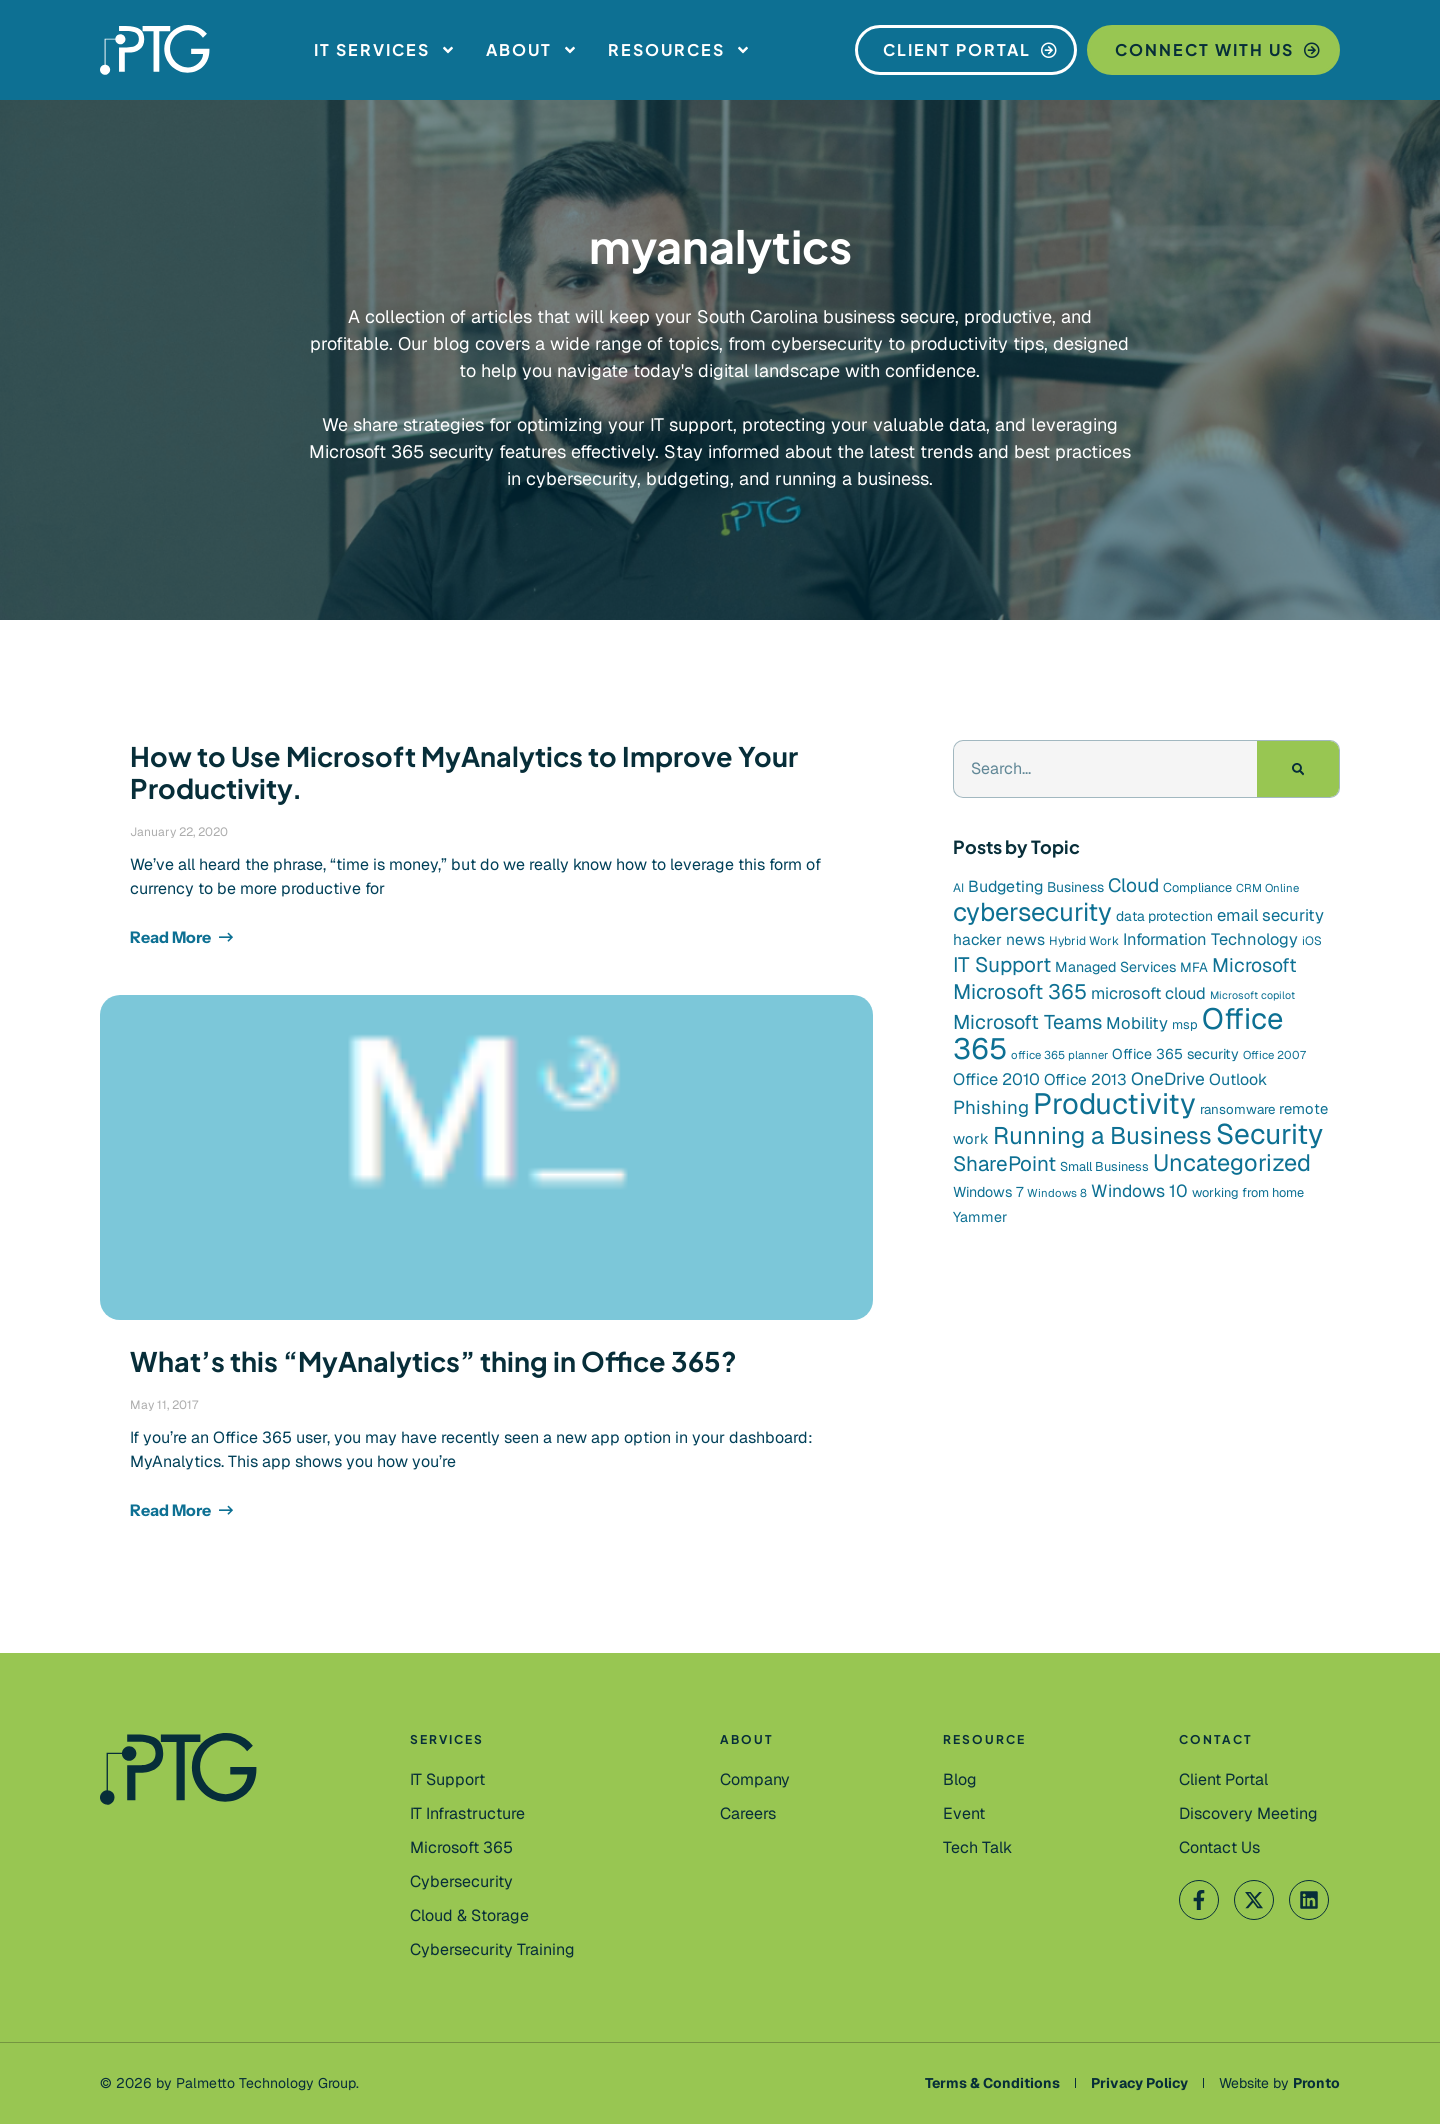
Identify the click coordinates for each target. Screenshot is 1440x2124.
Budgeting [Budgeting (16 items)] (1005, 886)
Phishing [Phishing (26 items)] (991, 1107)
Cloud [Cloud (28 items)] (1133, 885)
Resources (679, 50)
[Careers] (748, 1814)
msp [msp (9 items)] (1185, 1024)
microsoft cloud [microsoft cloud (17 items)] (1148, 993)
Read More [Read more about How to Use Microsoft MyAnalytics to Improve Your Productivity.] (172, 937)
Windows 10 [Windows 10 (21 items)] (1139, 1190)
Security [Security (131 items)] (1269, 1134)
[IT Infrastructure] (467, 1814)
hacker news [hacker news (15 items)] (999, 939)
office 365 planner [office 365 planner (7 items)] (1059, 1055)
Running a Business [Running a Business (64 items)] (1102, 1135)
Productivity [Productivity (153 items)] (1114, 1104)
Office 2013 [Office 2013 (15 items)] (1085, 1079)
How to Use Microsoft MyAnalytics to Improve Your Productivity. (464, 772)
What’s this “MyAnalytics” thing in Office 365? (433, 1361)
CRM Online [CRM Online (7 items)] (1267, 888)
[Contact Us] (1248, 1814)
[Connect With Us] (1213, 50)
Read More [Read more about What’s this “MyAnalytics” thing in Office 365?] (172, 1510)
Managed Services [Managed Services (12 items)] (1115, 967)
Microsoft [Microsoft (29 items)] (1254, 965)
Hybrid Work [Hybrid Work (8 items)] (1084, 941)
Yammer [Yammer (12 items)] (980, 1217)
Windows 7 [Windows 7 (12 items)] (988, 1192)
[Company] (755, 1780)
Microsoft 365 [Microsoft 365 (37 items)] (1020, 991)
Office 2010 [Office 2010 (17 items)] (996, 1079)
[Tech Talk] (977, 1848)
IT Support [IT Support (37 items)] (1002, 964)
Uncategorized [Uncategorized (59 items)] (1232, 1162)
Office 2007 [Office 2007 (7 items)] (1274, 1055)
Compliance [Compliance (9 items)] (1197, 887)
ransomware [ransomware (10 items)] (1237, 1109)
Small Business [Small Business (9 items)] (1104, 1166)
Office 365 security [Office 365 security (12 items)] (1175, 1054)
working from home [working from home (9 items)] (1248, 1192)
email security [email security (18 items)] (1270, 915)
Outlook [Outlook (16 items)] (1238, 1079)
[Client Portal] (966, 50)
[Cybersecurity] (461, 1882)
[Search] (1298, 769)
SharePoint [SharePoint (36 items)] (1004, 1163)
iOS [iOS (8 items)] (1312, 941)
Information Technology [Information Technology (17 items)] (1210, 939)
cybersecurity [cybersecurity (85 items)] (1032, 912)
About (532, 50)
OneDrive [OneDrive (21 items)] (1168, 1078)
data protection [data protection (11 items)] (1164, 916)
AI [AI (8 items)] (958, 888)
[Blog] (960, 1780)
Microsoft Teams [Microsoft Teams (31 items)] (1027, 1022)
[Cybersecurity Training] (492, 1950)
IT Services (385, 50)
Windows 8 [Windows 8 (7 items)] (1057, 1193)
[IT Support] (447, 1780)
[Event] (964, 1814)
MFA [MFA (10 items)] (1194, 967)
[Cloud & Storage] (469, 1916)
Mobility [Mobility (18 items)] (1137, 1023)
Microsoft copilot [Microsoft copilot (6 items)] (1252, 995)
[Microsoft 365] (461, 1848)
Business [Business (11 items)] (1075, 887)
